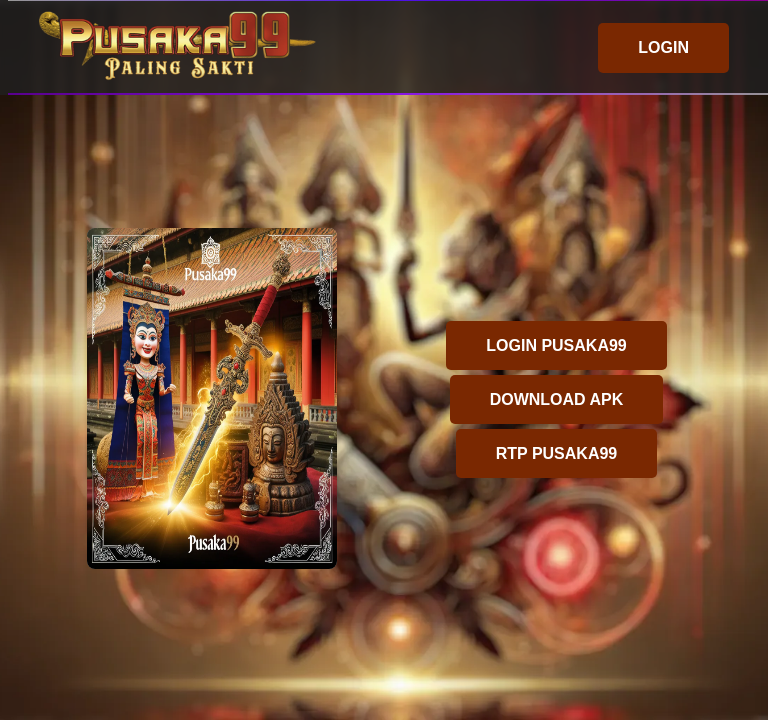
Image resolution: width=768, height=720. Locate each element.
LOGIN (663, 47)
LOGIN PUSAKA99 (556, 345)
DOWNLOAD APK (557, 399)
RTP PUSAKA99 (557, 453)
